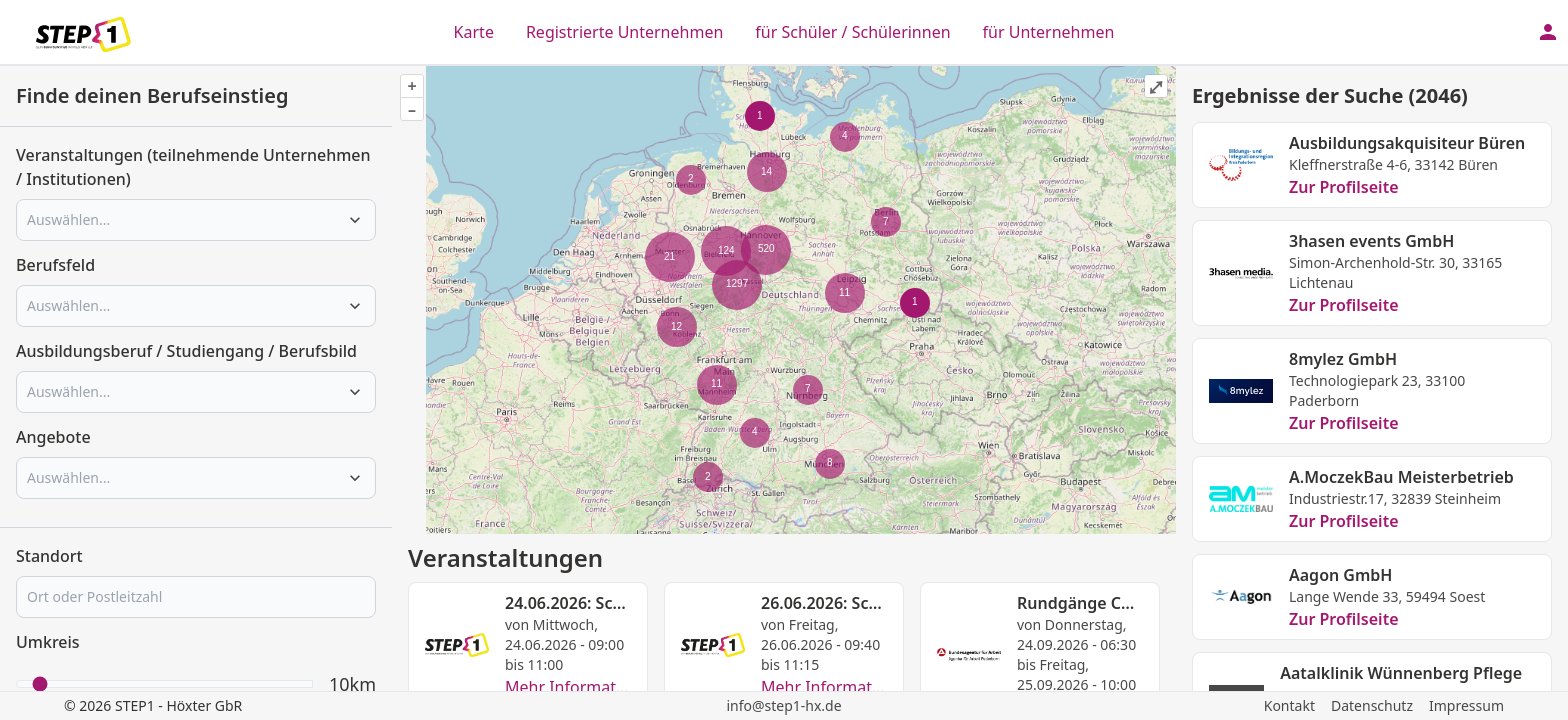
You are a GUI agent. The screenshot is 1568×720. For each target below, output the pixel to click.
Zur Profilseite (1344, 187)
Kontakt (1289, 705)
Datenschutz (1372, 705)
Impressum (1466, 705)
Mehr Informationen (582, 687)
